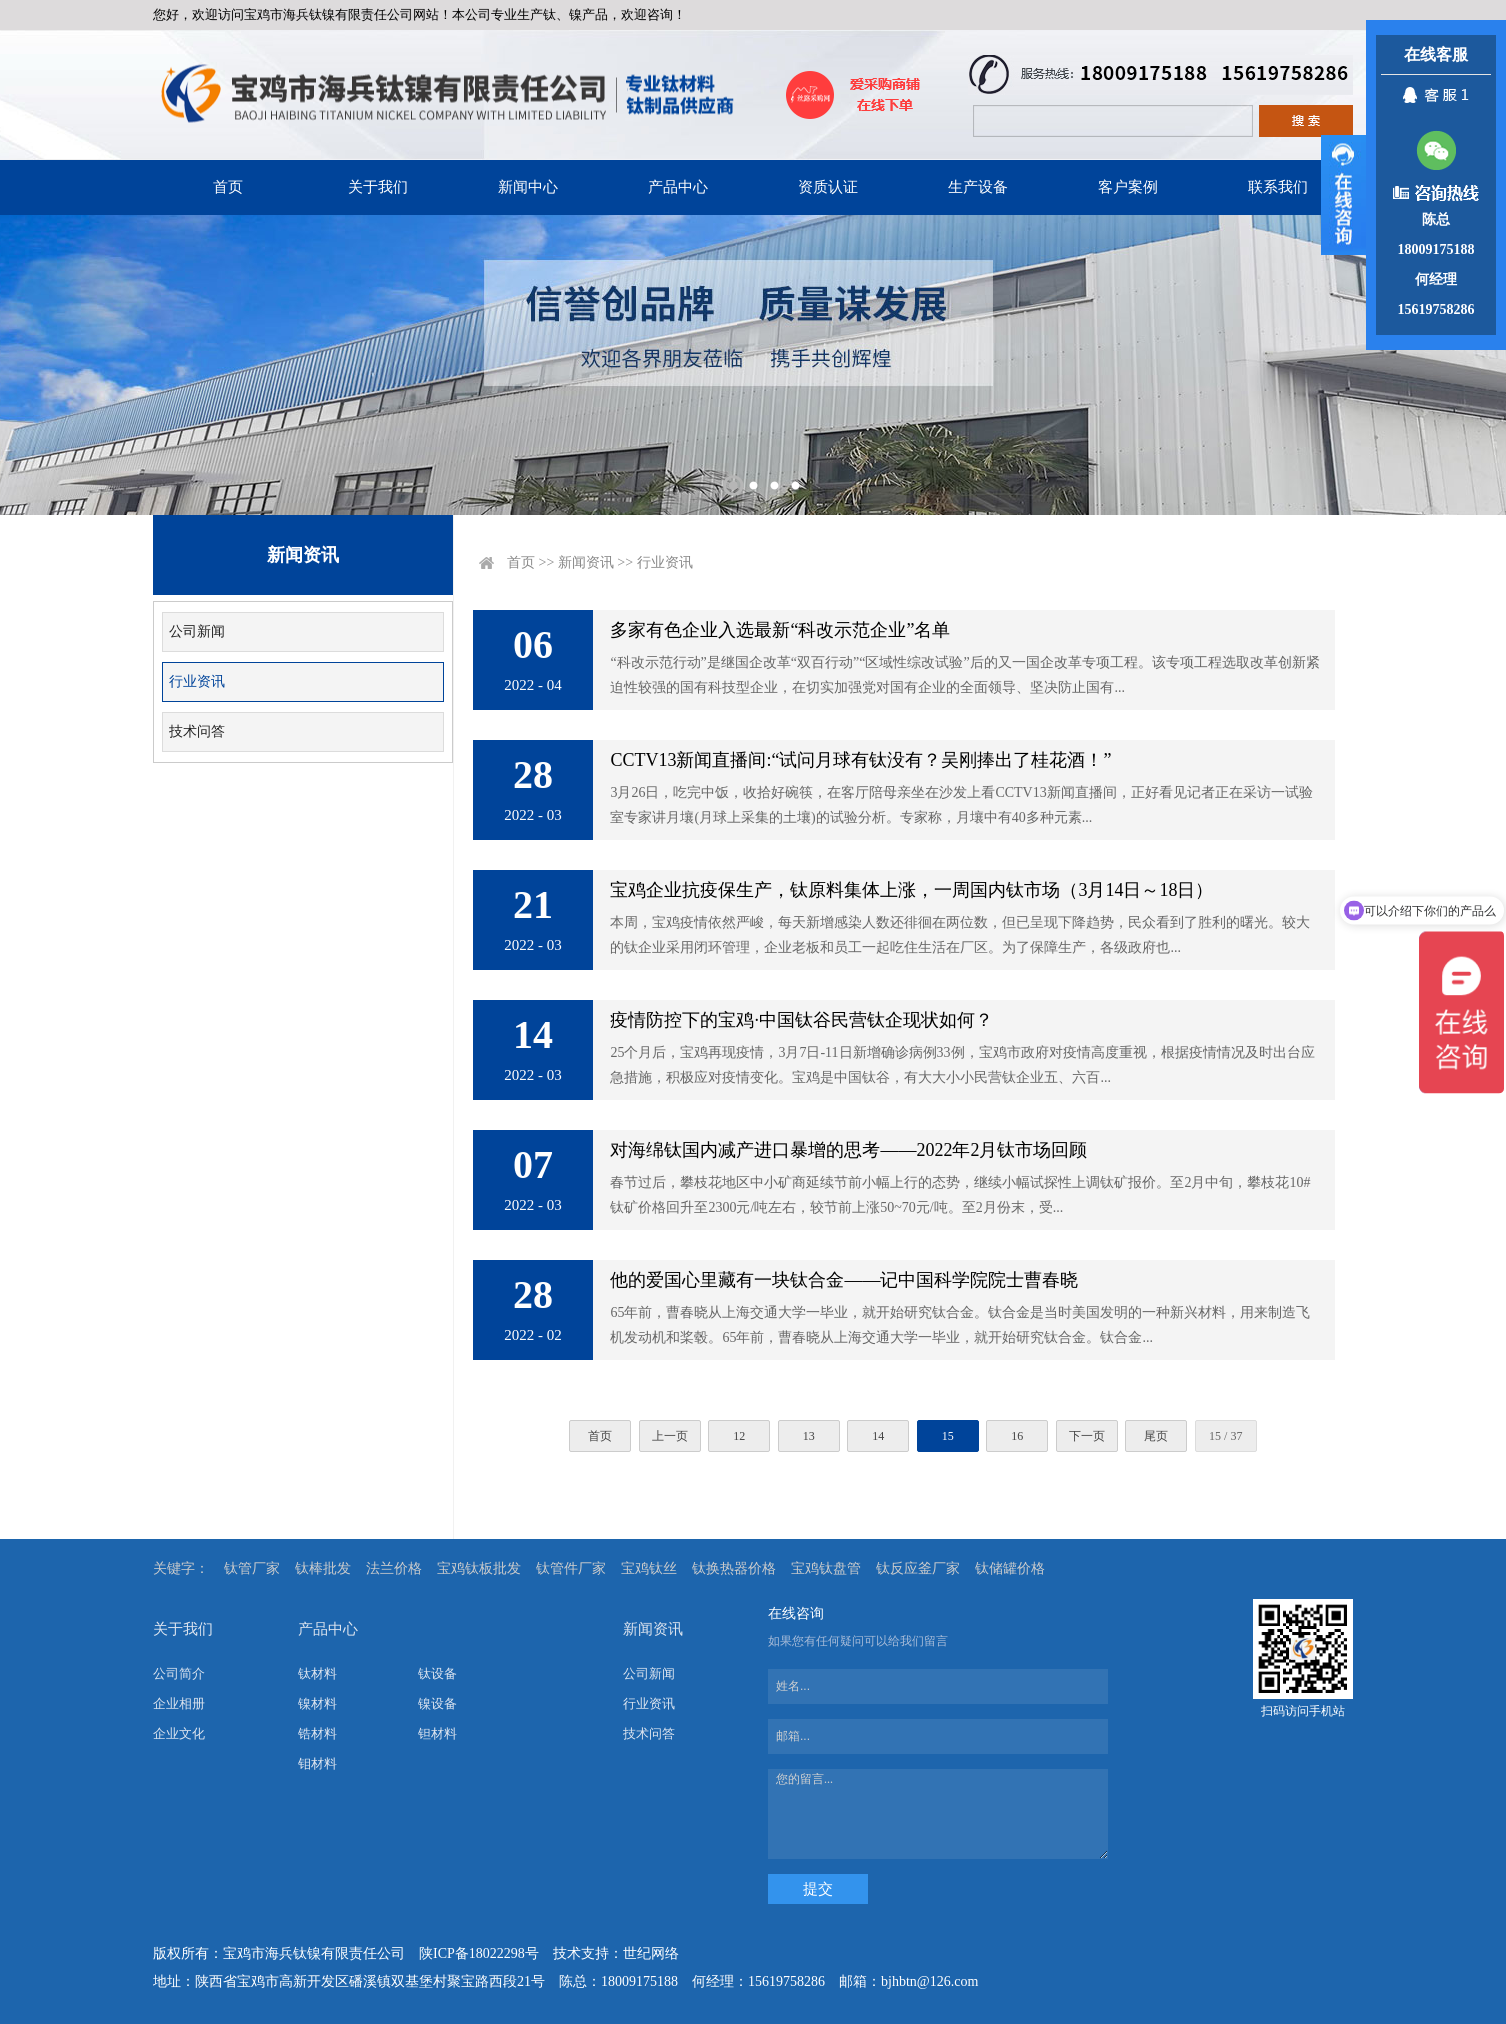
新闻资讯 (586, 562)
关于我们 (378, 187)
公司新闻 (197, 631)
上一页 (670, 1436)
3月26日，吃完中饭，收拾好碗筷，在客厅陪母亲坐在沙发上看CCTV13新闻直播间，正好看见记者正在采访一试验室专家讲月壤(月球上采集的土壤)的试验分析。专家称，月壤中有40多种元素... (961, 805)
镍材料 (317, 1703)
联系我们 (1278, 187)
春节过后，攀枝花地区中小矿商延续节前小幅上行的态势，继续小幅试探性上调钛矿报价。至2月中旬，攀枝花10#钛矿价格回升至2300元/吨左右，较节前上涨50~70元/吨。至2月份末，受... (960, 1195)
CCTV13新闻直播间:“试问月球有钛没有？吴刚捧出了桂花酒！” (860, 760)
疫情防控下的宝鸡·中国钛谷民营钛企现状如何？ (801, 1020)
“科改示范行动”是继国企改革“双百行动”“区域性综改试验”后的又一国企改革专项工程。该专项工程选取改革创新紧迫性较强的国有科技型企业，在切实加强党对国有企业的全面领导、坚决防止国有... (964, 675)
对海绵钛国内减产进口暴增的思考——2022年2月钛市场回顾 (848, 1150)
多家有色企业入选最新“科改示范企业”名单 (780, 630)
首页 (228, 187)
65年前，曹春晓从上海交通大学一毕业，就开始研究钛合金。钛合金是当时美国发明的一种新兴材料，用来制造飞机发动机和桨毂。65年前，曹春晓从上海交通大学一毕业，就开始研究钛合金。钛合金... (960, 1325)
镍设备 (437, 1703)
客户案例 (1128, 187)
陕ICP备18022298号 (479, 1953)
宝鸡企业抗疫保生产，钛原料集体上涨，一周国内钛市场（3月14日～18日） (911, 890)
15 (948, 1436)
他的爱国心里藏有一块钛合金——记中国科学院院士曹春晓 (844, 1280)
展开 (1343, 195)
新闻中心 (528, 187)
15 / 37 (1225, 1436)
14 (878, 1436)
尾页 (1156, 1436)
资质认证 (828, 187)
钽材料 (437, 1733)
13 (809, 1436)
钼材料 (317, 1763)
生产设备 (978, 187)
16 (1017, 1436)
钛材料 (317, 1673)
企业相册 (179, 1703)
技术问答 (197, 731)
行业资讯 (197, 681)
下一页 (1087, 1436)
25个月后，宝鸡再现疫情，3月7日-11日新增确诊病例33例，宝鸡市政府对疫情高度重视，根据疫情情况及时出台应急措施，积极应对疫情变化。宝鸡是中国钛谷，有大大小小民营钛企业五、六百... (962, 1065)
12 (739, 1436)
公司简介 (179, 1673)
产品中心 (678, 187)
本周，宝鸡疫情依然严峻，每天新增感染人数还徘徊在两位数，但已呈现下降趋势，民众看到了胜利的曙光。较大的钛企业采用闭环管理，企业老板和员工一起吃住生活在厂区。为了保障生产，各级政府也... (960, 935)
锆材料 (317, 1733)
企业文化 (179, 1733)
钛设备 (437, 1673)
